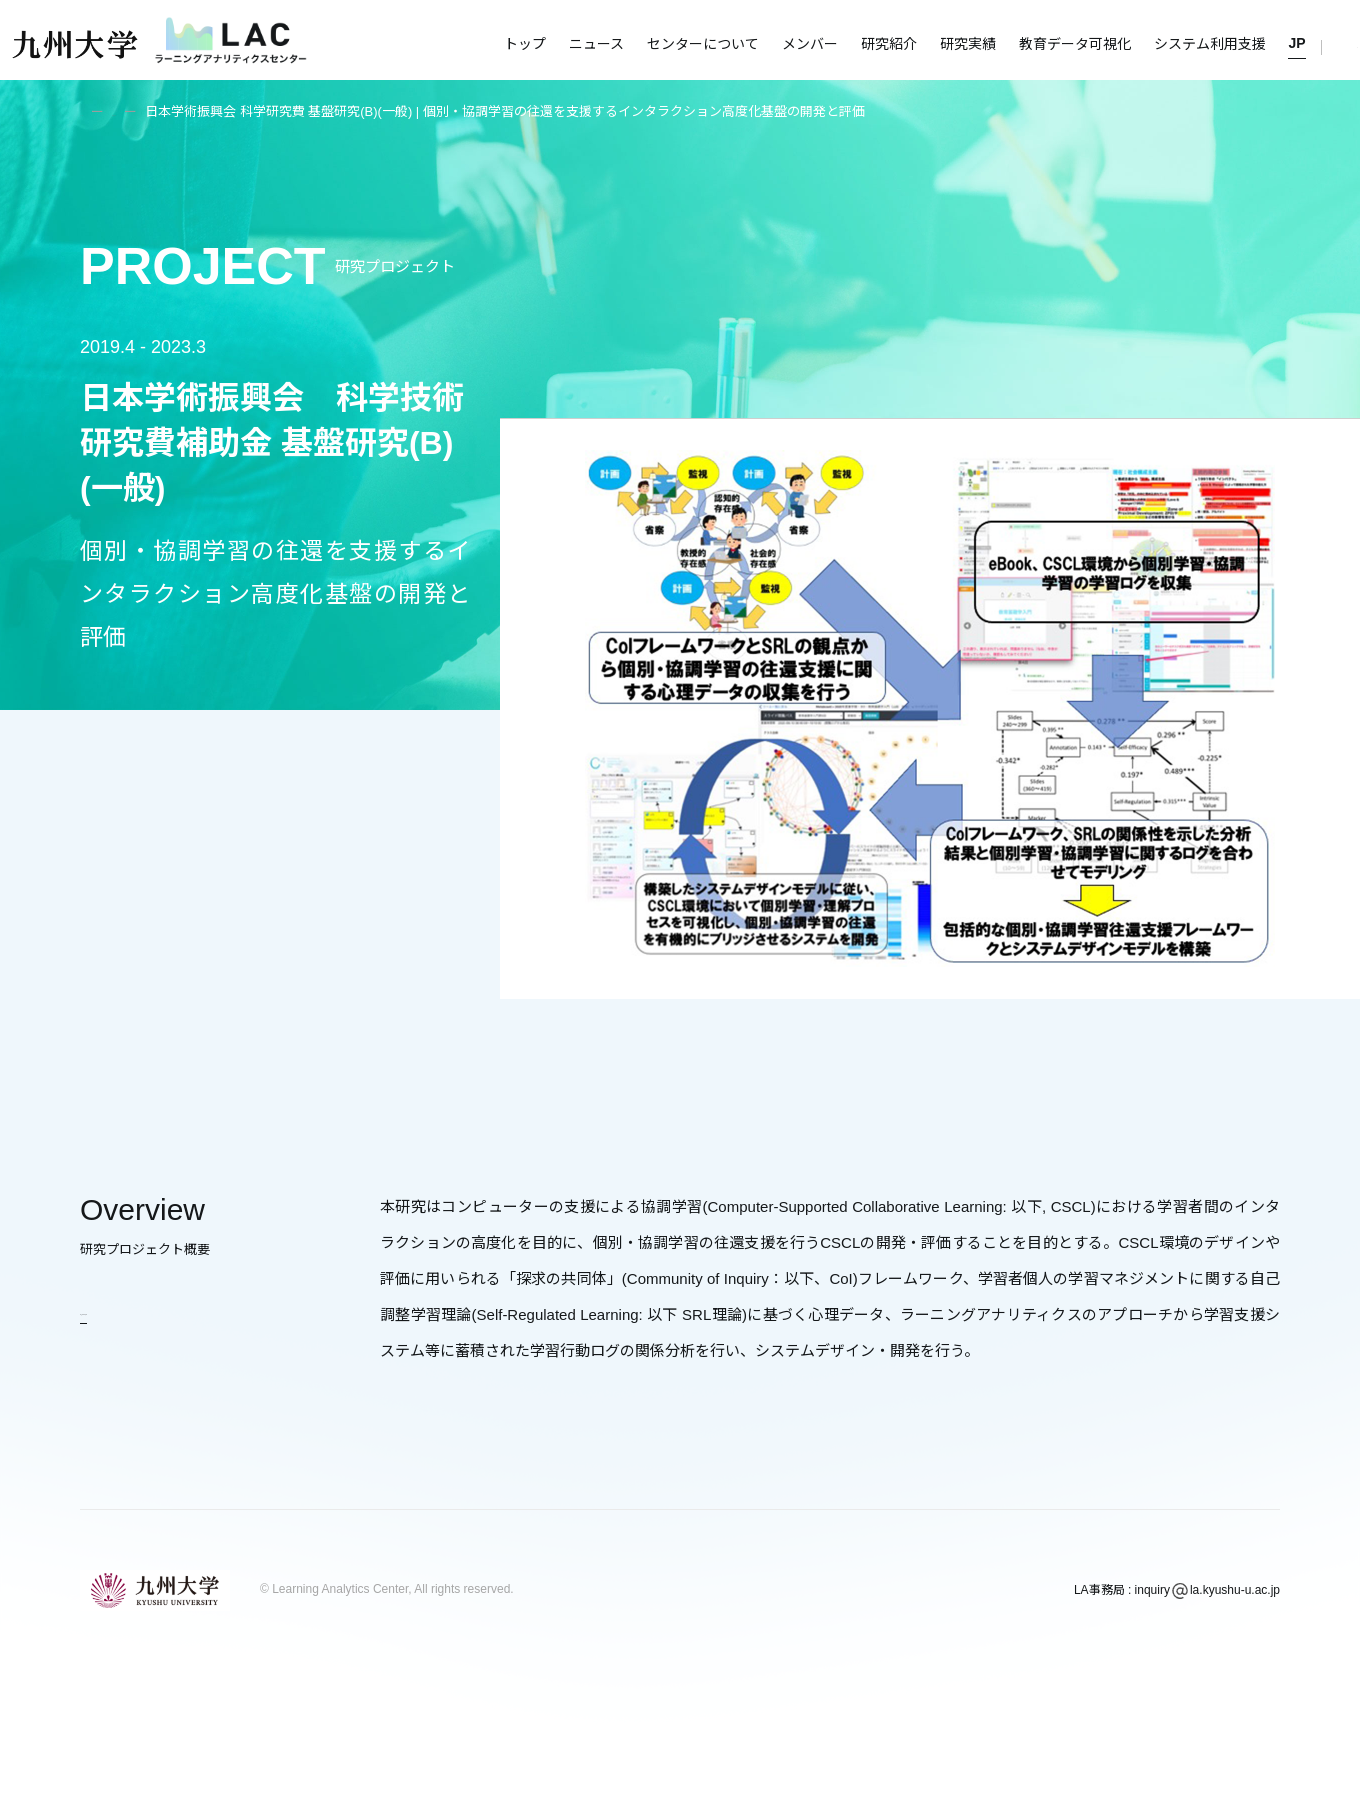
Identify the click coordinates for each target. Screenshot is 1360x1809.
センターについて (703, 44)
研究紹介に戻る (132, 1309)
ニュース (596, 44)
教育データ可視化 (1075, 44)
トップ (525, 44)
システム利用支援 (1210, 44)
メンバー (810, 44)
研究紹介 (889, 44)
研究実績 (968, 44)
